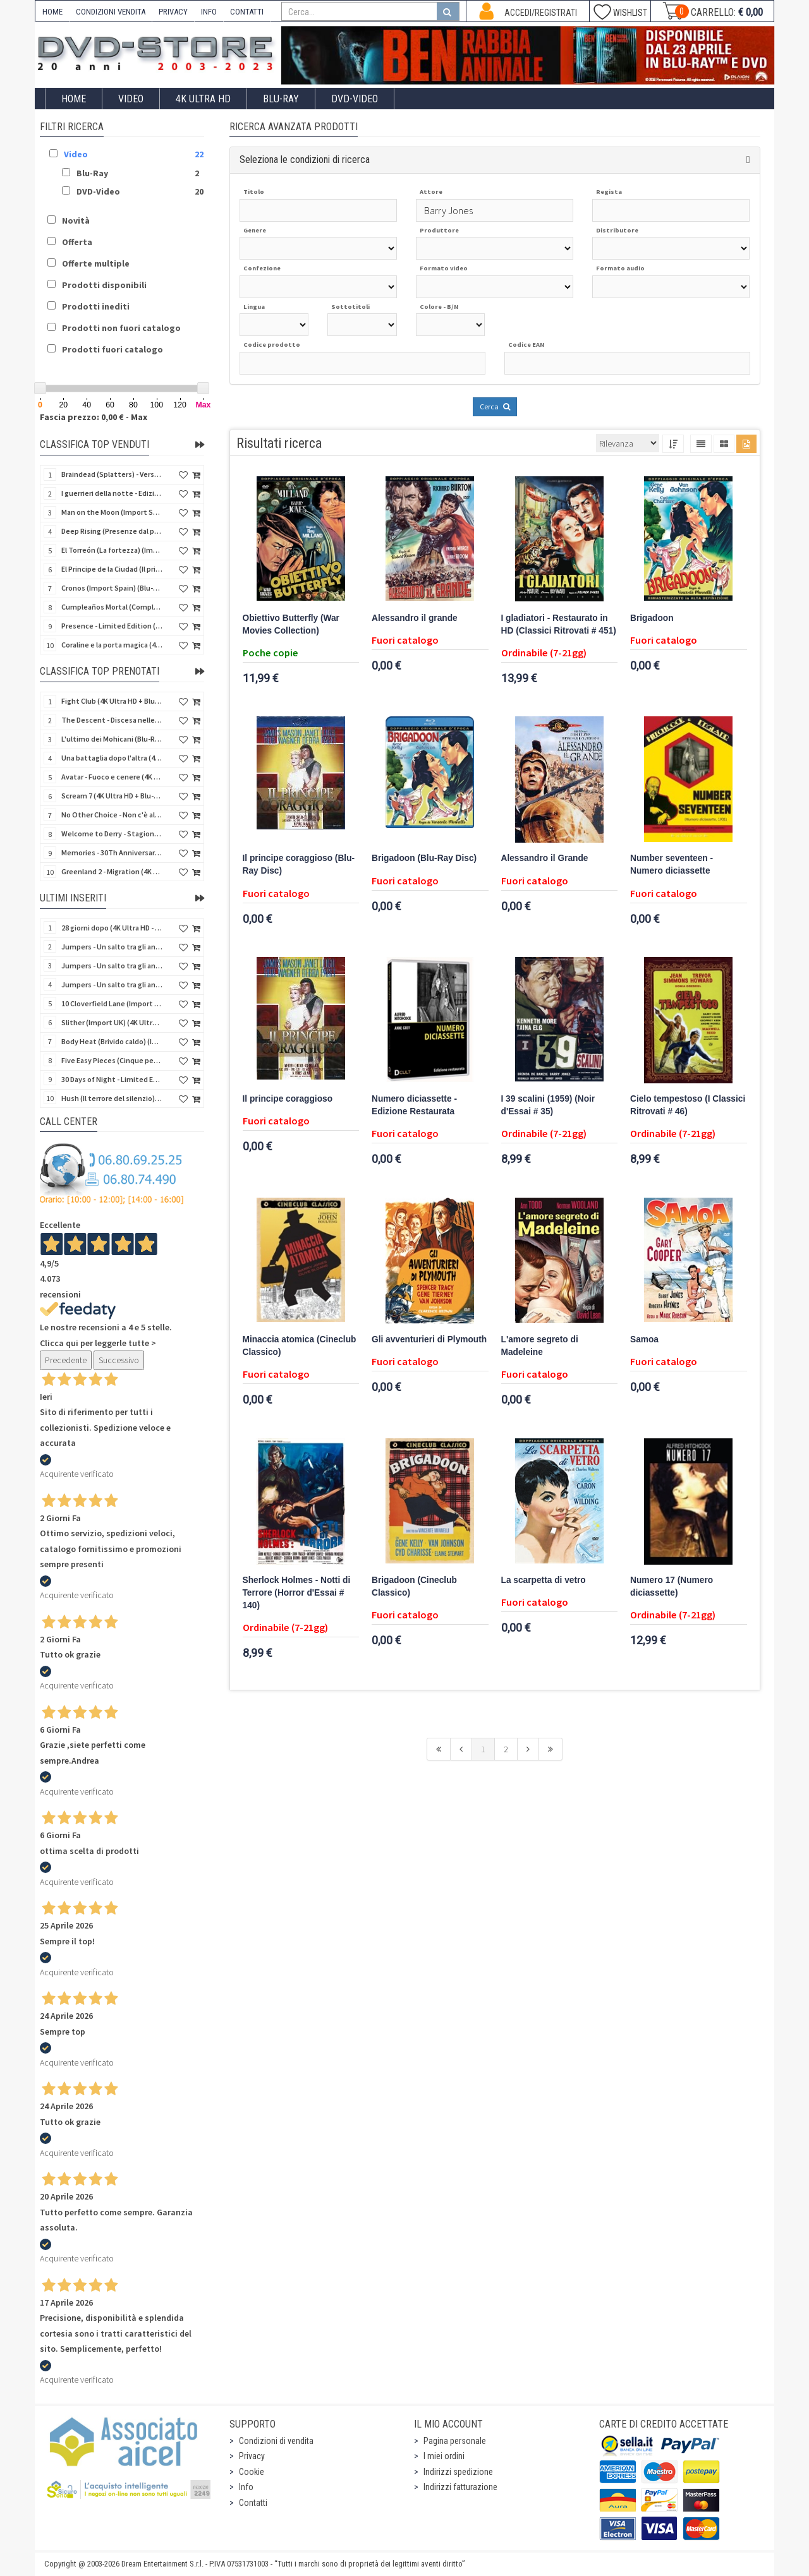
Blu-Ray (281, 99)
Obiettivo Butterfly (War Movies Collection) (291, 624)
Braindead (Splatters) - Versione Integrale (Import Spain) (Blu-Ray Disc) (111, 474)
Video (130, 99)
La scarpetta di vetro (543, 1580)
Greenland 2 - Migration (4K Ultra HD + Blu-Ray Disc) (111, 871)
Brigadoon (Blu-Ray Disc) (424, 858)
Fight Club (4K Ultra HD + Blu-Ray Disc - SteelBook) (111, 701)
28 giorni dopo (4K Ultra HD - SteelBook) (111, 927)
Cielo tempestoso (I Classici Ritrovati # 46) (687, 1105)
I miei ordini (444, 2456)
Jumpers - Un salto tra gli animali (111, 984)
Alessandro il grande (415, 618)
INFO (209, 11)
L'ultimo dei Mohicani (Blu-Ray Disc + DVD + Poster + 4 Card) (111, 738)
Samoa (644, 1339)
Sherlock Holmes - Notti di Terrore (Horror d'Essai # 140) (297, 1592)
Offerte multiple (96, 263)
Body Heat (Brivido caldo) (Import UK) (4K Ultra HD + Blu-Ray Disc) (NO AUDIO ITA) (111, 1041)
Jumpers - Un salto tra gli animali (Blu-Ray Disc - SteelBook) (111, 946)
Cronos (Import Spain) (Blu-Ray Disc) (111, 588)
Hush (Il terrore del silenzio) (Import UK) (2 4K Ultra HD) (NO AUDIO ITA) (111, 1098)
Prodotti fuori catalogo (112, 349)
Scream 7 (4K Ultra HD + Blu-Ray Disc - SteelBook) (111, 795)
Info (246, 2487)
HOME (52, 11)
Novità (76, 220)
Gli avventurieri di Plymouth (429, 1339)
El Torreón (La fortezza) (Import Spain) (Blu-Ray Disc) (111, 550)
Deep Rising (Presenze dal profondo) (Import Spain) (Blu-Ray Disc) (111, 531)
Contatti (253, 2503)
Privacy (252, 2456)
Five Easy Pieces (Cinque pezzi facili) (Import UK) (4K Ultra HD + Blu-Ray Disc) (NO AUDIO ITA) (111, 1060)
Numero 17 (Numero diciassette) (671, 1586)
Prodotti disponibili (104, 285)
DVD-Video (354, 99)
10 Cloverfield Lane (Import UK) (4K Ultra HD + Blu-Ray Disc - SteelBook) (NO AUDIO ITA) (111, 1003)
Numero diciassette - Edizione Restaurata (414, 1105)
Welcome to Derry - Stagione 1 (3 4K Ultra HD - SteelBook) (111, 833)
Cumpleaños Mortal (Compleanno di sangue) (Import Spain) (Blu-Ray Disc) (111, 606)
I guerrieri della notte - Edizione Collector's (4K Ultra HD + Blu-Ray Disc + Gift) (111, 493)
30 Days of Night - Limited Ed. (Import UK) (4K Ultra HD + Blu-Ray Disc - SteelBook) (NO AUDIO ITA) (111, 1079)
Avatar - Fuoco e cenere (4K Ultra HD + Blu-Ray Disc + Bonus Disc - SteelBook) (111, 776)
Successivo (119, 1360)
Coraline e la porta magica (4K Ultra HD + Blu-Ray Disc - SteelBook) (111, 644)
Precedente (66, 1360)
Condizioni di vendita (276, 2441)
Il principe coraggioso (288, 1099)
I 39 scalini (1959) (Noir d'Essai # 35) (548, 1105)
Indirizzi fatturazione (460, 2487)
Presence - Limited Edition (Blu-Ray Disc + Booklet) (111, 625)
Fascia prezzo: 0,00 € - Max (93, 417)
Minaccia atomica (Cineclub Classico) (299, 1346)
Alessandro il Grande (544, 858)
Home (73, 99)
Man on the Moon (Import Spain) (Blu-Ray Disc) (111, 512)
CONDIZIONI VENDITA (110, 11)
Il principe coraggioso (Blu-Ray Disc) (299, 864)
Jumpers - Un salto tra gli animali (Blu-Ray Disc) (111, 965)
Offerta (77, 242)
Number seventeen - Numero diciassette (671, 864)
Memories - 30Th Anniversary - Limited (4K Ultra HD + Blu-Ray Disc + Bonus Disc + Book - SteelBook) (111, 852)
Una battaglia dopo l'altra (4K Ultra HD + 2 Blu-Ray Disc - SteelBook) (111, 757)
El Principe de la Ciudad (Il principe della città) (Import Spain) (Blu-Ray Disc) (111, 569)
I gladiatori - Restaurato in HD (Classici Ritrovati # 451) (558, 624)
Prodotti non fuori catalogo (121, 328)
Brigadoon (652, 618)
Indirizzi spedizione (458, 2472)
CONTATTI (247, 11)
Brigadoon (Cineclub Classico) (414, 1586)
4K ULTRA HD (203, 99)
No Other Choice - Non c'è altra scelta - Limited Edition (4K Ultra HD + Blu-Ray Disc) (111, 814)
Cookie (251, 2472)
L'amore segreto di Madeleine (539, 1346)
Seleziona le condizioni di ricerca (305, 159)
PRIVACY (173, 11)
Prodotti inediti (96, 306)
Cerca (495, 406)
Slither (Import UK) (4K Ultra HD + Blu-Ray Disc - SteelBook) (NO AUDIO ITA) (111, 1022)
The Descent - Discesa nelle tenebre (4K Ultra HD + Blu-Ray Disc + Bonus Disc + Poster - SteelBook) (111, 720)
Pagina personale (454, 2441)
